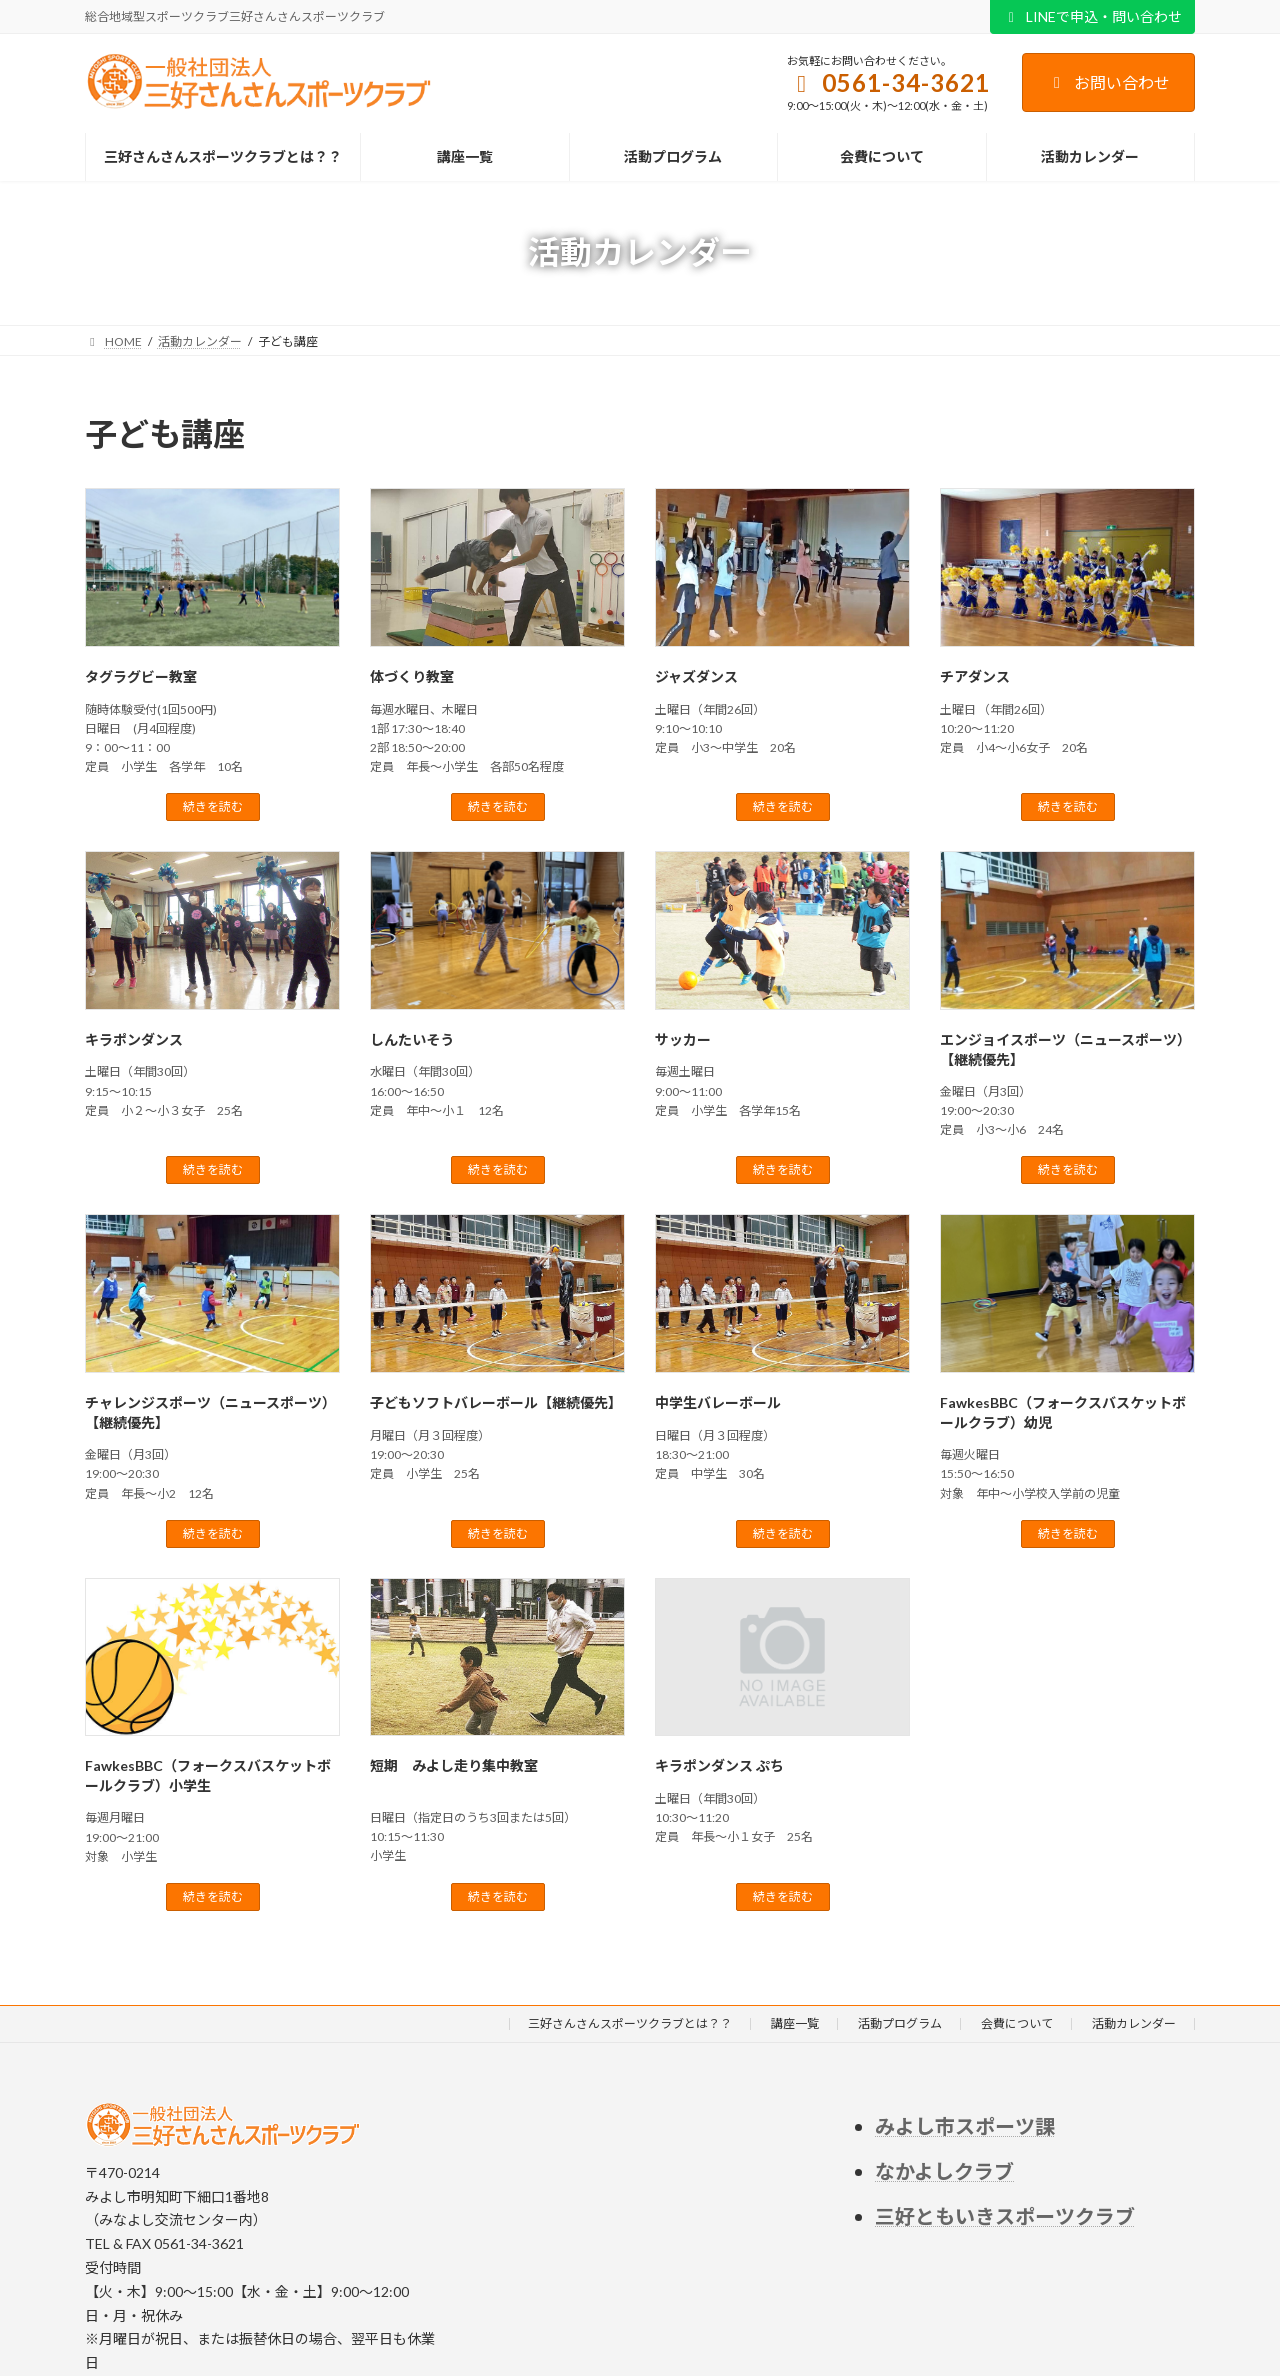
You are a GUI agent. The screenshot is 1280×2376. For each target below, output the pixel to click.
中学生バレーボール (718, 1402)
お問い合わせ (1108, 82)
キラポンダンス (134, 1039)
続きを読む (213, 806)
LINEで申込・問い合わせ (1093, 16)
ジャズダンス (696, 676)
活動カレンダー (1134, 2023)
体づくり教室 (412, 676)
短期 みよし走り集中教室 (454, 1765)
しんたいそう (412, 1039)
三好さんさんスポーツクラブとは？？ (630, 2023)
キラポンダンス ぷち (719, 1765)
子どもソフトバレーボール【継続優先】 (496, 1402)
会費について (1017, 2023)
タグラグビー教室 (141, 676)
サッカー (683, 1039)
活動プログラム (900, 2023)
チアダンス (975, 676)
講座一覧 (795, 2023)
